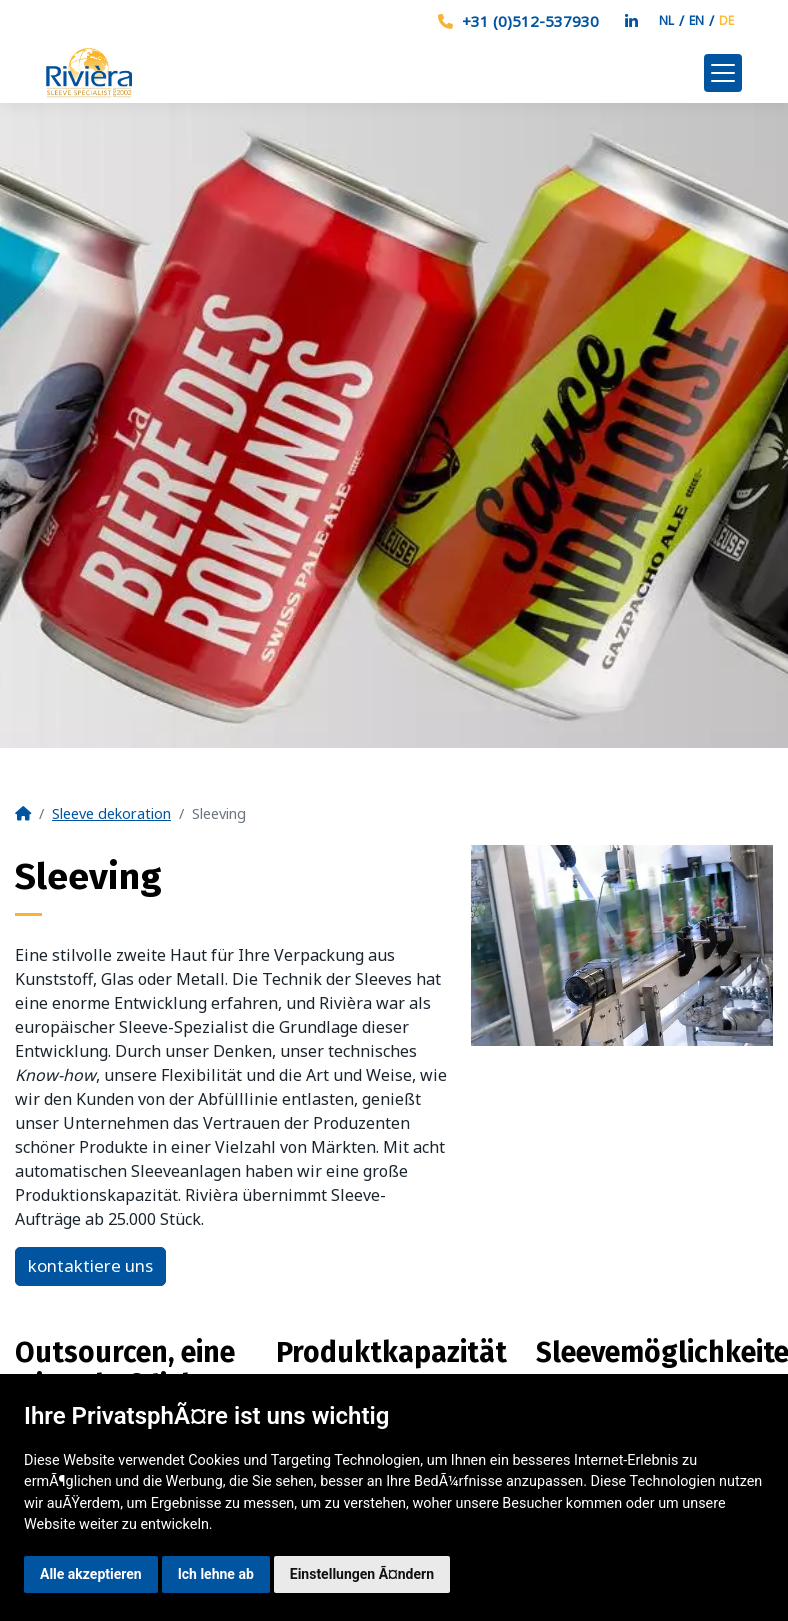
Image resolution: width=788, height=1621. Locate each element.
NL (666, 20)
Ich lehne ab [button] (216, 1574)
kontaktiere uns (90, 1265)
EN (696, 20)
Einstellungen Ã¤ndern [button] (362, 1574)
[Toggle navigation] (723, 73)
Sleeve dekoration (111, 813)
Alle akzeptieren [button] (91, 1574)
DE (726, 20)
